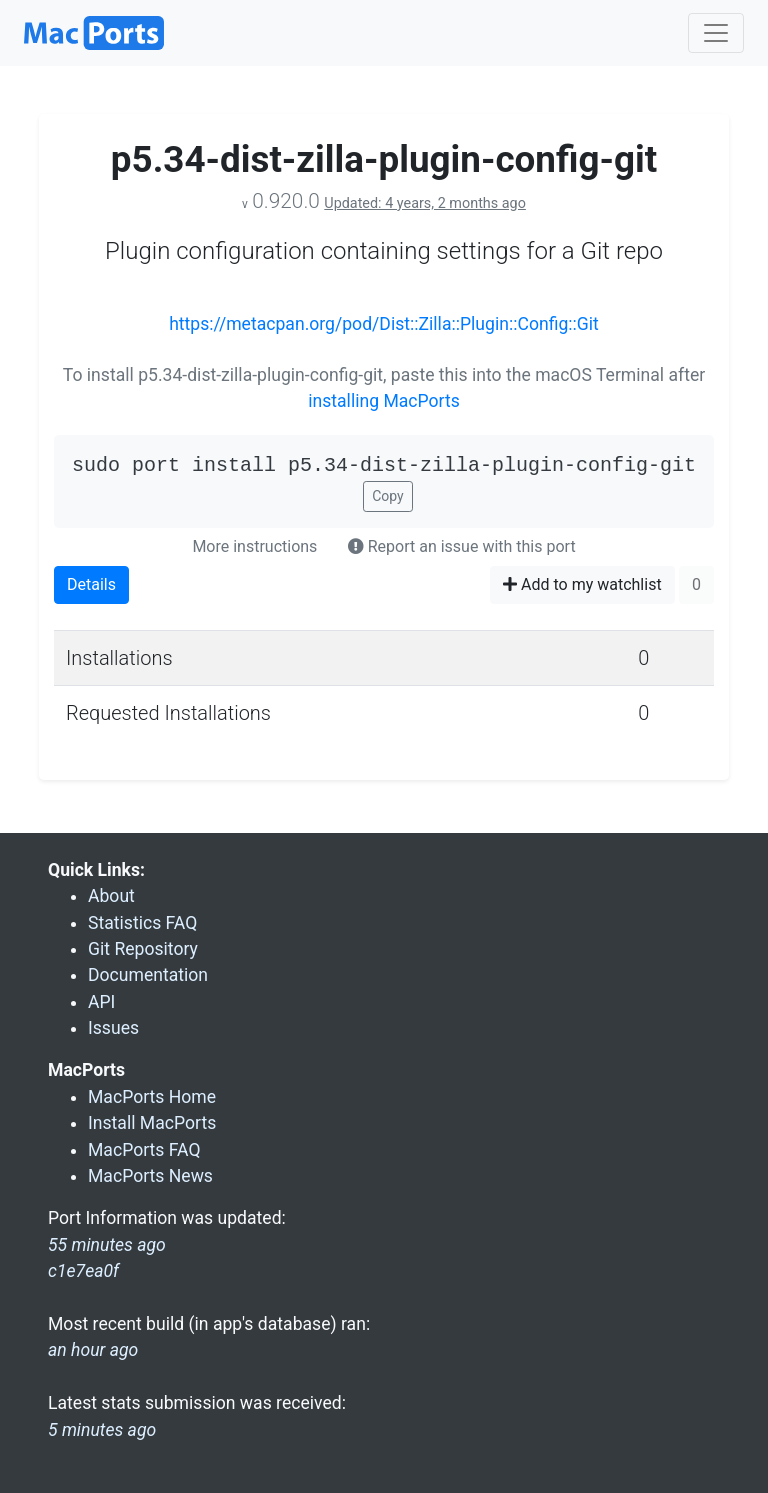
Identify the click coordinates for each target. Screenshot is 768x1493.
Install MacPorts (152, 1123)
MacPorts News (150, 1176)
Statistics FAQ (142, 923)
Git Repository (143, 949)
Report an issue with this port (462, 546)
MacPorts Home (152, 1097)
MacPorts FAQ (144, 1150)
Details (91, 584)
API (101, 1002)
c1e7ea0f (83, 1271)
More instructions (254, 546)
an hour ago (93, 1350)
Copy (388, 496)
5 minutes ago (102, 1430)
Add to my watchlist (582, 584)
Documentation (148, 975)
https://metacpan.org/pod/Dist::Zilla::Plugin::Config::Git (384, 324)
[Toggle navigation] (716, 33)
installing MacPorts (384, 401)
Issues (113, 1028)
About (111, 896)
